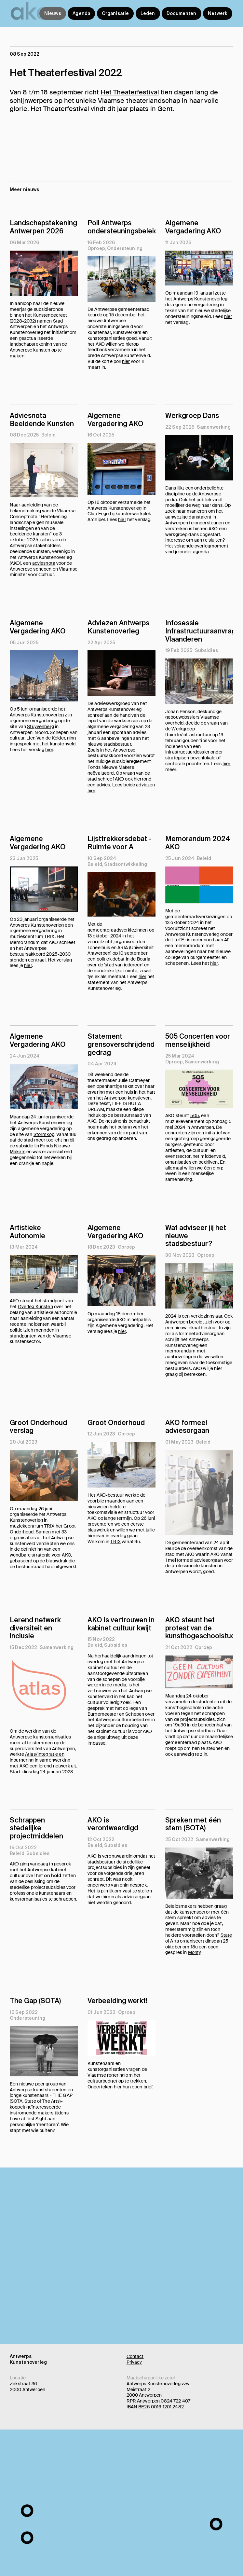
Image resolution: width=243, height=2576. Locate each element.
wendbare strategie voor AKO (40, 1555)
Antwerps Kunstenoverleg (28, 2359)
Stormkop (44, 1134)
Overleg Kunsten (35, 1306)
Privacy (134, 2362)
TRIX (115, 1541)
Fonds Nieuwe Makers (40, 1149)
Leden (148, 13)
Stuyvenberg (40, 726)
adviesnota (43, 563)
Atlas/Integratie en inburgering (37, 1757)
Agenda (81, 13)
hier (126, 361)
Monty (194, 1952)
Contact (135, 2356)
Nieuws (52, 13)
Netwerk (217, 13)
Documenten (181, 13)
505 (194, 1115)
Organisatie (115, 13)
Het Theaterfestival (130, 92)
